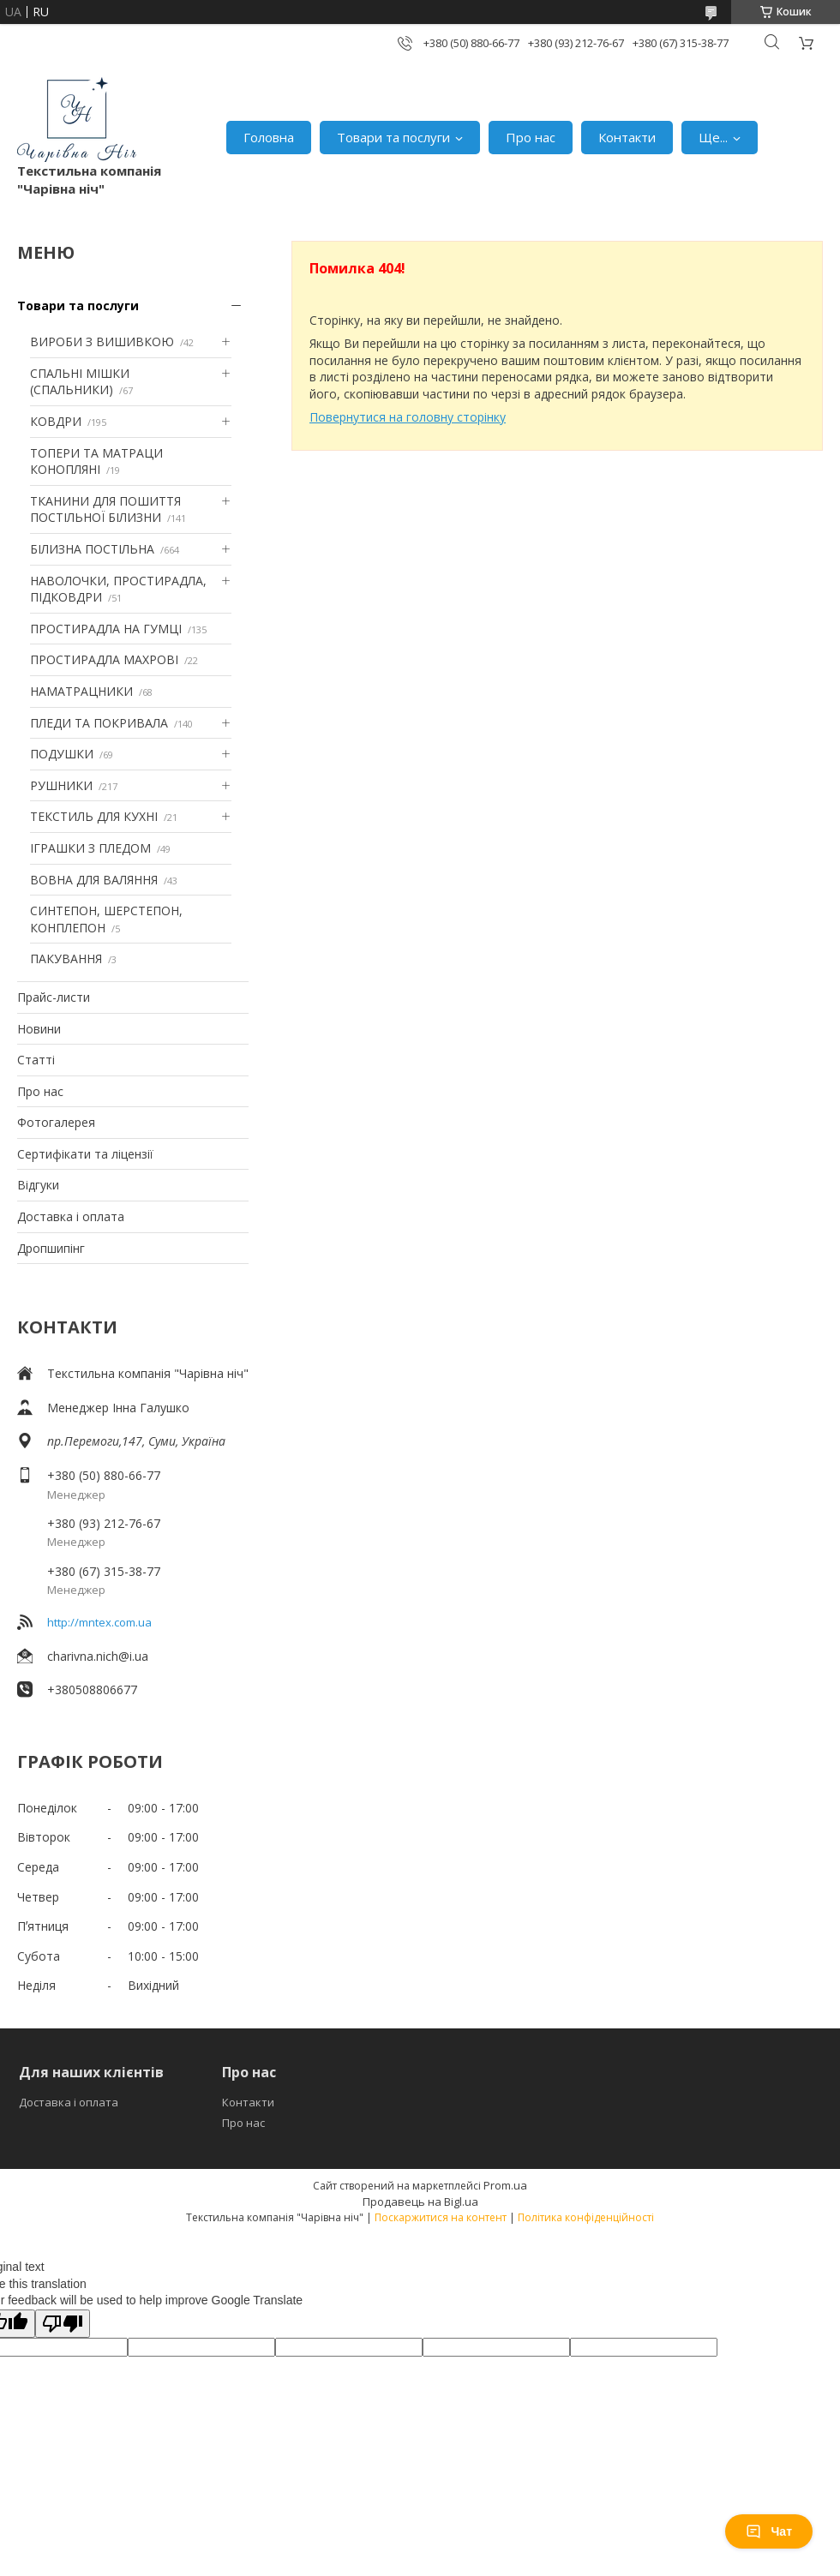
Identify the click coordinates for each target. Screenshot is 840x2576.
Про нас (530, 137)
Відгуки (38, 1185)
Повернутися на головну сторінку (407, 417)
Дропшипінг (51, 1248)
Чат (769, 2531)
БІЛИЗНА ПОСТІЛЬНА (92, 549)
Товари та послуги (393, 137)
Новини (39, 1029)
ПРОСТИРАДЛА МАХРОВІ (104, 659)
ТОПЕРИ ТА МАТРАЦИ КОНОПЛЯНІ (96, 461)
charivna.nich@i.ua (97, 1656)
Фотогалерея (56, 1122)
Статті (36, 1059)
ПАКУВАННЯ (66, 958)
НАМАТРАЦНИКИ (81, 691)
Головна (268, 137)
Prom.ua (505, 2185)
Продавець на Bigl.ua (420, 2201)
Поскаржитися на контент (441, 2217)
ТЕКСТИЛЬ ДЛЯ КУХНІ (94, 816)
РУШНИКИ (61, 785)
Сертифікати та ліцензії (85, 1154)
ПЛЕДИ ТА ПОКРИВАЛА (99, 723)
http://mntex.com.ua (99, 1622)
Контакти (627, 137)
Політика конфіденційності (586, 2217)
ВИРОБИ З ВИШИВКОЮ (102, 341)
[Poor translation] (62, 2323)
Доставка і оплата (70, 1216)
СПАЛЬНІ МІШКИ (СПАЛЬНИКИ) (79, 381)
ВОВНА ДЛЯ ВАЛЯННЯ (94, 880)
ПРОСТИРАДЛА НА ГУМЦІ (106, 628)
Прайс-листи (53, 997)
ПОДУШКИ (61, 754)
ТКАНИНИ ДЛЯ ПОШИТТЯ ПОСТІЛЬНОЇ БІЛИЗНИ (105, 509)
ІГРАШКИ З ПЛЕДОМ (90, 848)
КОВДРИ (55, 421)
